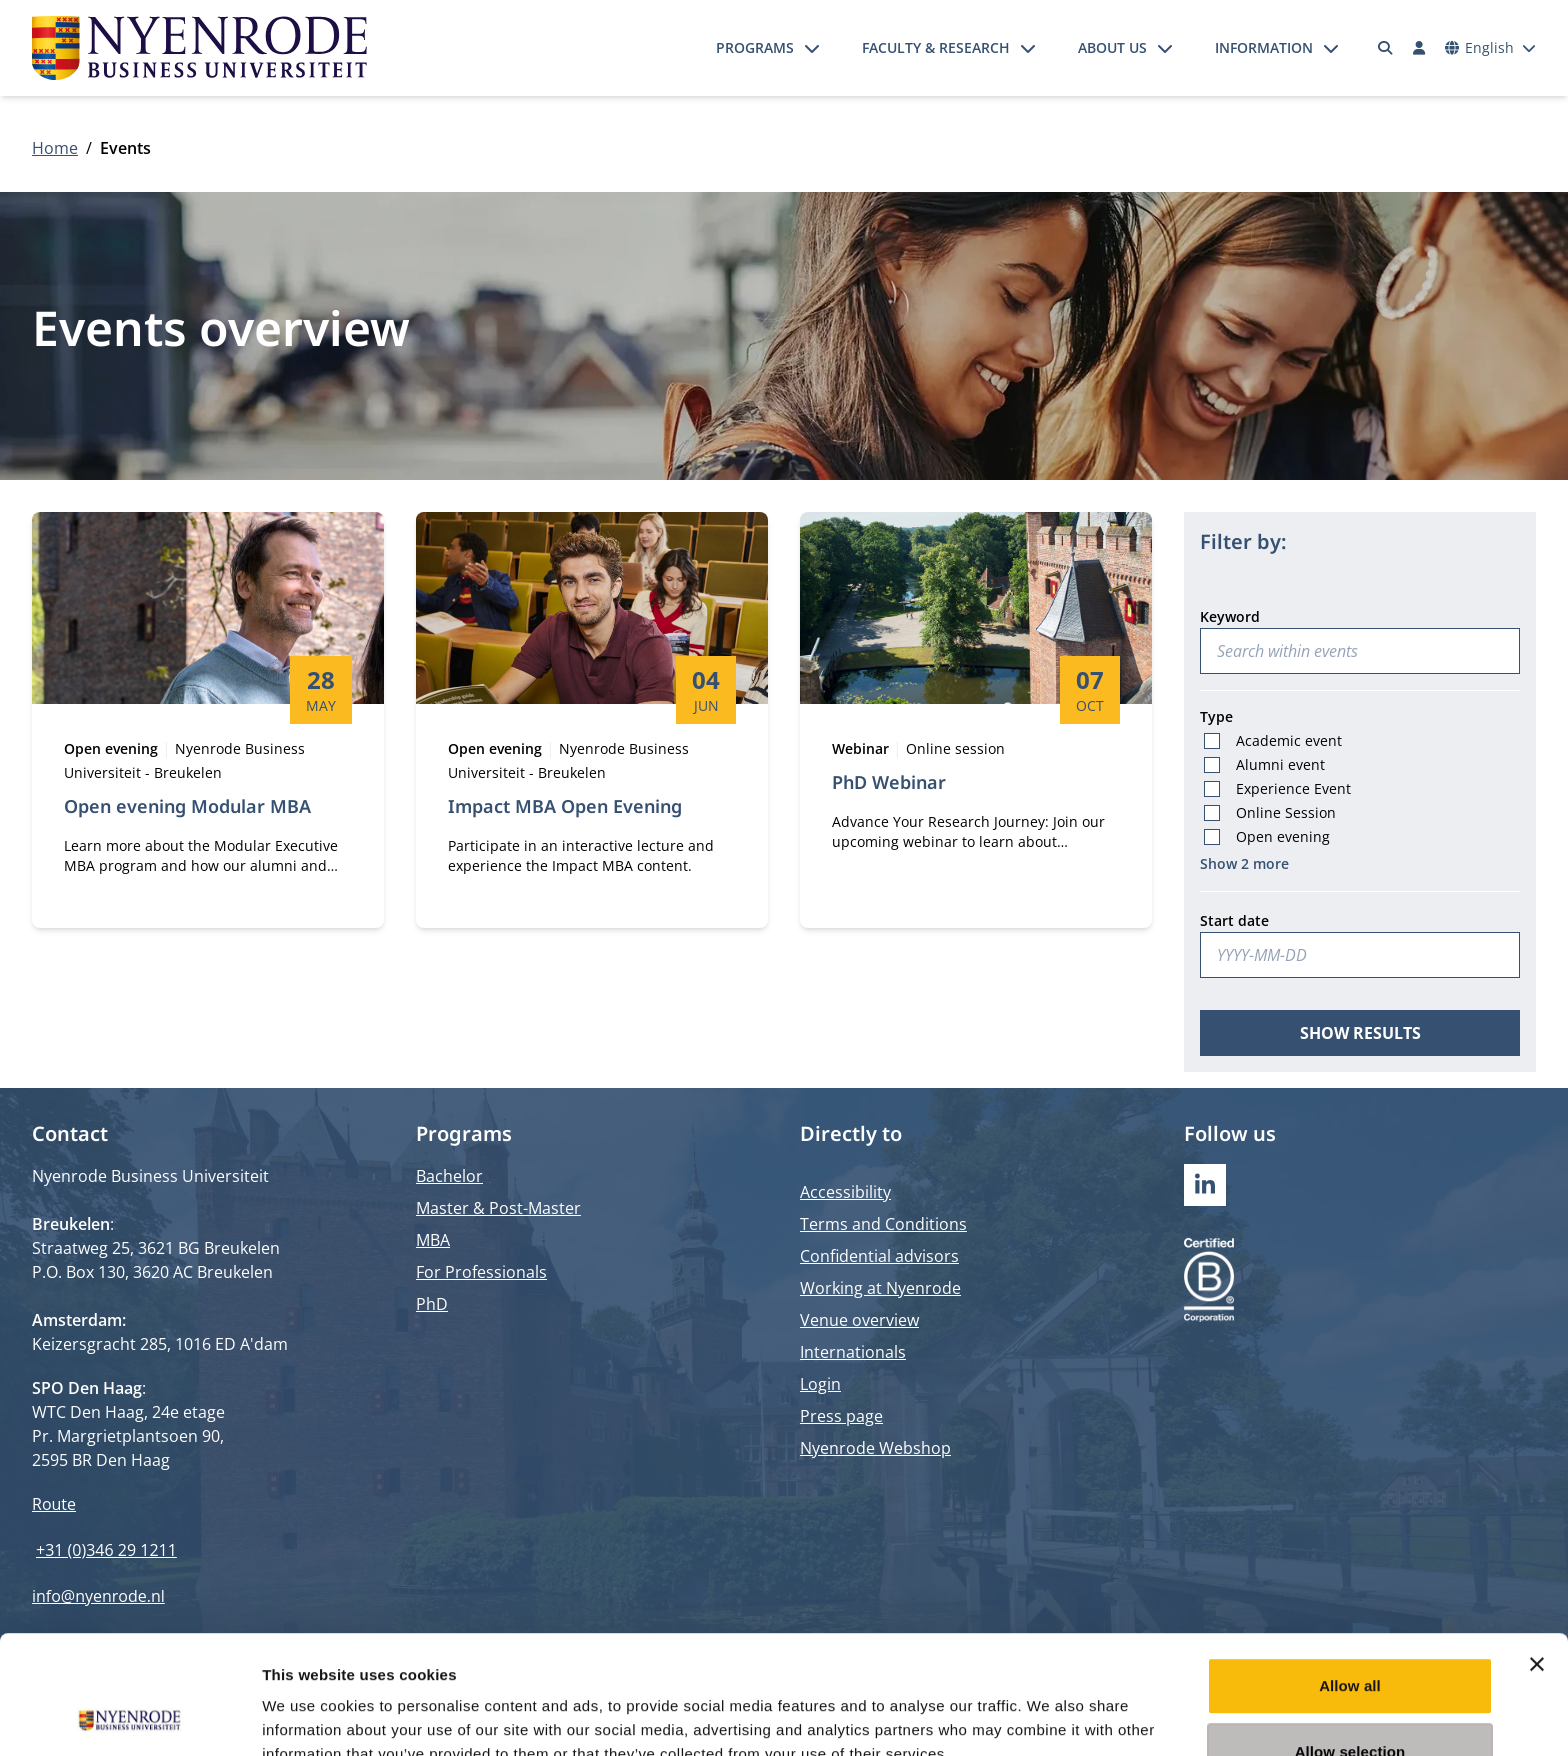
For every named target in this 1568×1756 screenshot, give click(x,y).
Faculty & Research (936, 47)
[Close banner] (1537, 1553)
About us (1112, 47)
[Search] (1386, 48)
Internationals (853, 1352)
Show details (1049, 1716)
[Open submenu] (812, 48)
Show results (1360, 1033)
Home (55, 148)
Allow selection (1350, 1640)
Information (1264, 47)
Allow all (1350, 1574)
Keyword (1230, 616)
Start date (1234, 920)
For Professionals (481, 1272)
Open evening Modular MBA (187, 806)
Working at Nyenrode (880, 1288)
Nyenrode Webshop (875, 1448)
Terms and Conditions (883, 1224)
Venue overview (859, 1320)
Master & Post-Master (498, 1208)
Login (820, 1384)
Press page (841, 1416)
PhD (432, 1304)
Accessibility (845, 1192)
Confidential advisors (879, 1256)
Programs (755, 47)
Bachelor (449, 1176)
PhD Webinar (889, 782)
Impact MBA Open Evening (565, 806)
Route (54, 1504)
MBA (433, 1240)
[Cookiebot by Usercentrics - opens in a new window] (129, 1717)
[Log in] (1419, 48)
